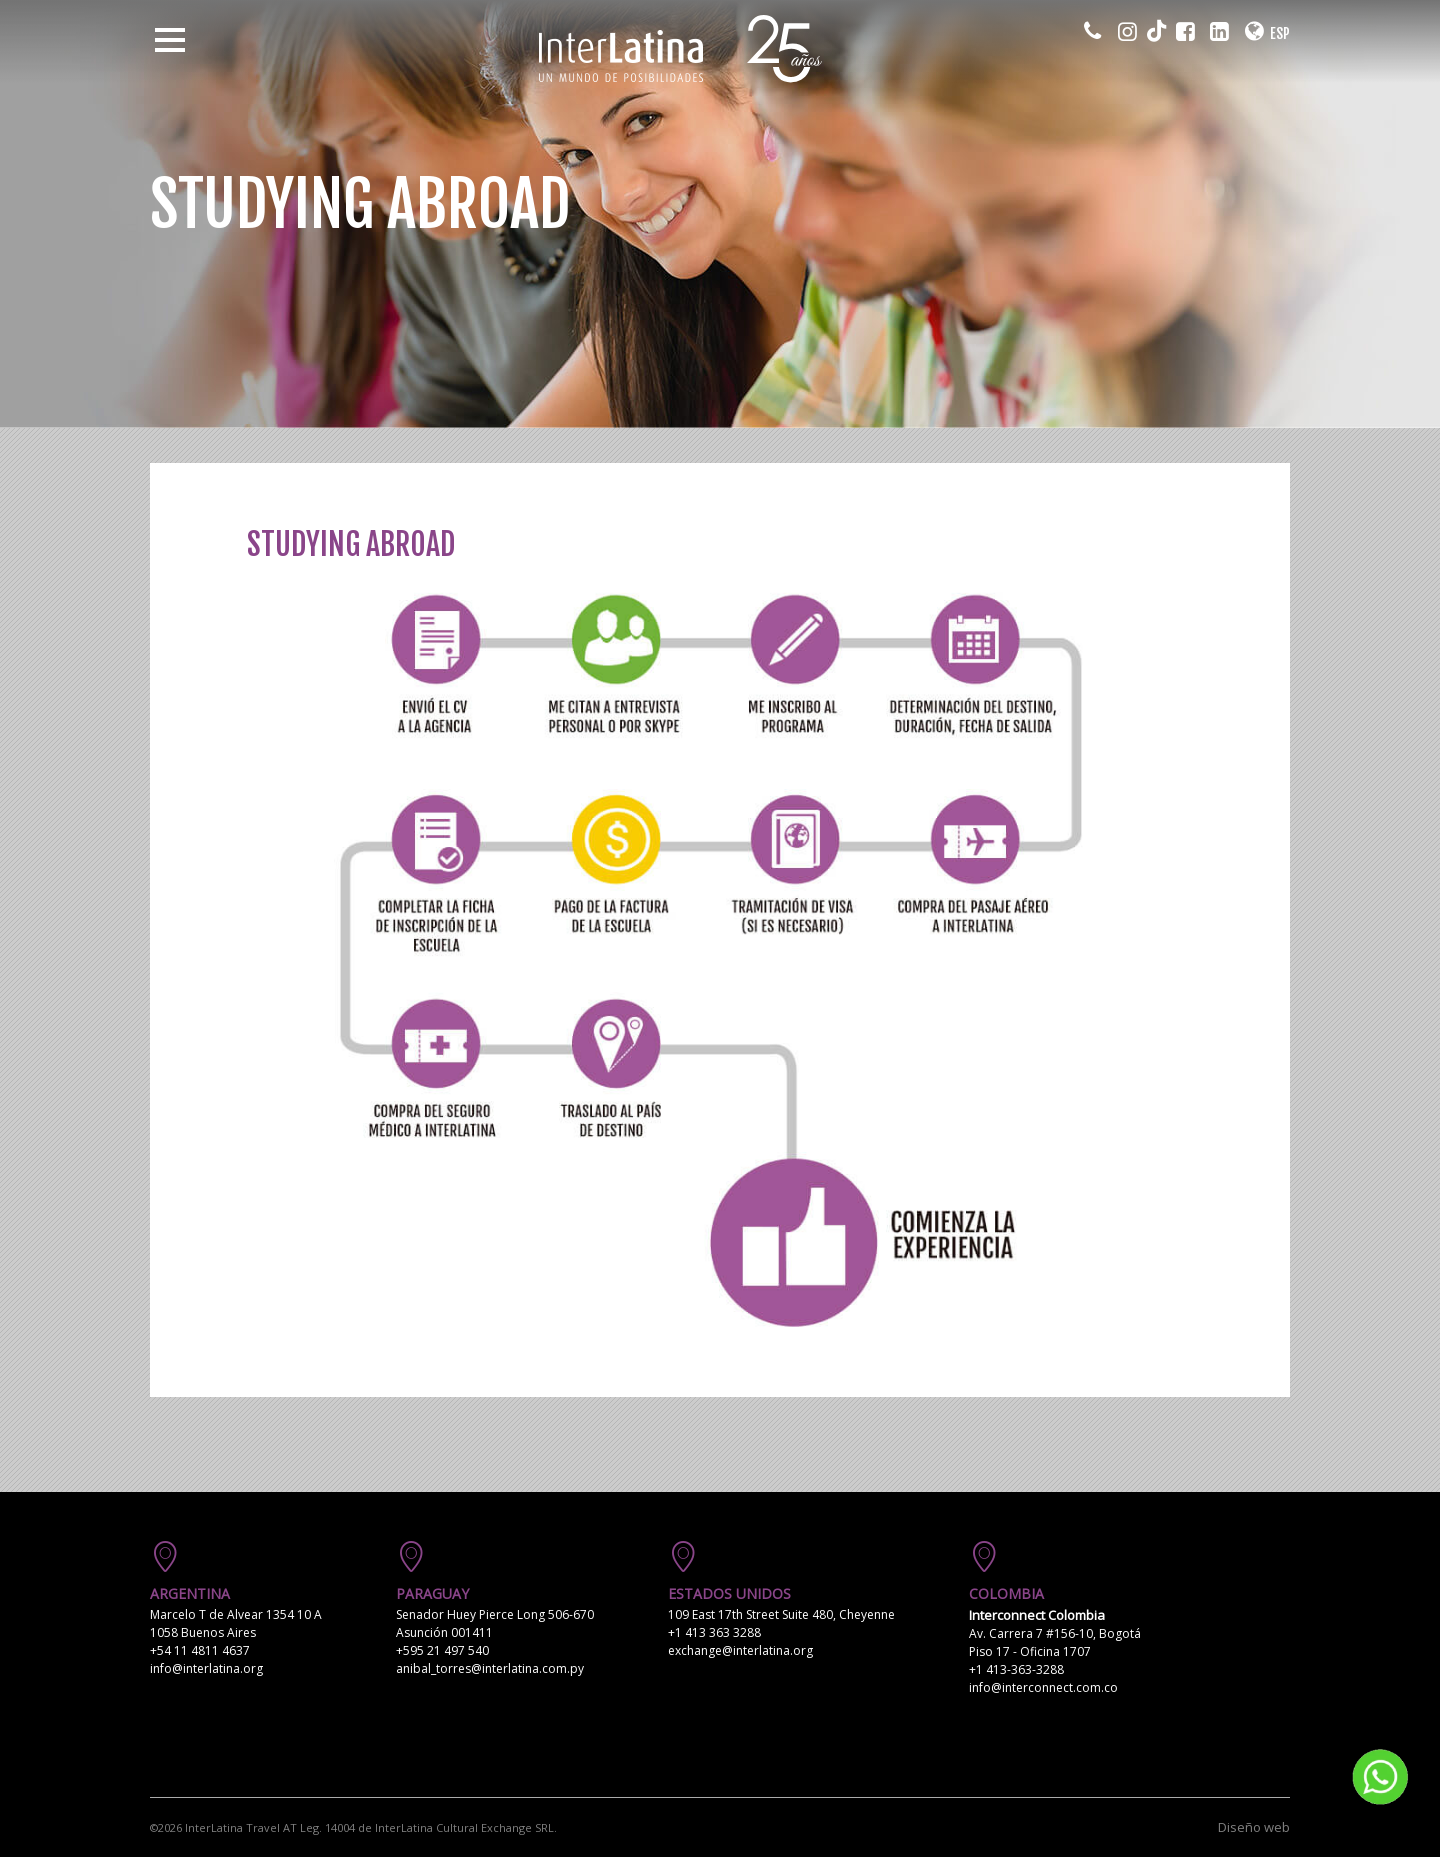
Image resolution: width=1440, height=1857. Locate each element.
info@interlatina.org (206, 1668)
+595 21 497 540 (442, 1650)
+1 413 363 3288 (714, 1632)
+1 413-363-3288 (1016, 1669)
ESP (1280, 33)
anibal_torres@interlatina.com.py (490, 1668)
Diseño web (1254, 1827)
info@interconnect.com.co (1043, 1687)
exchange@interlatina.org (740, 1650)
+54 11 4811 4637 (200, 1650)
